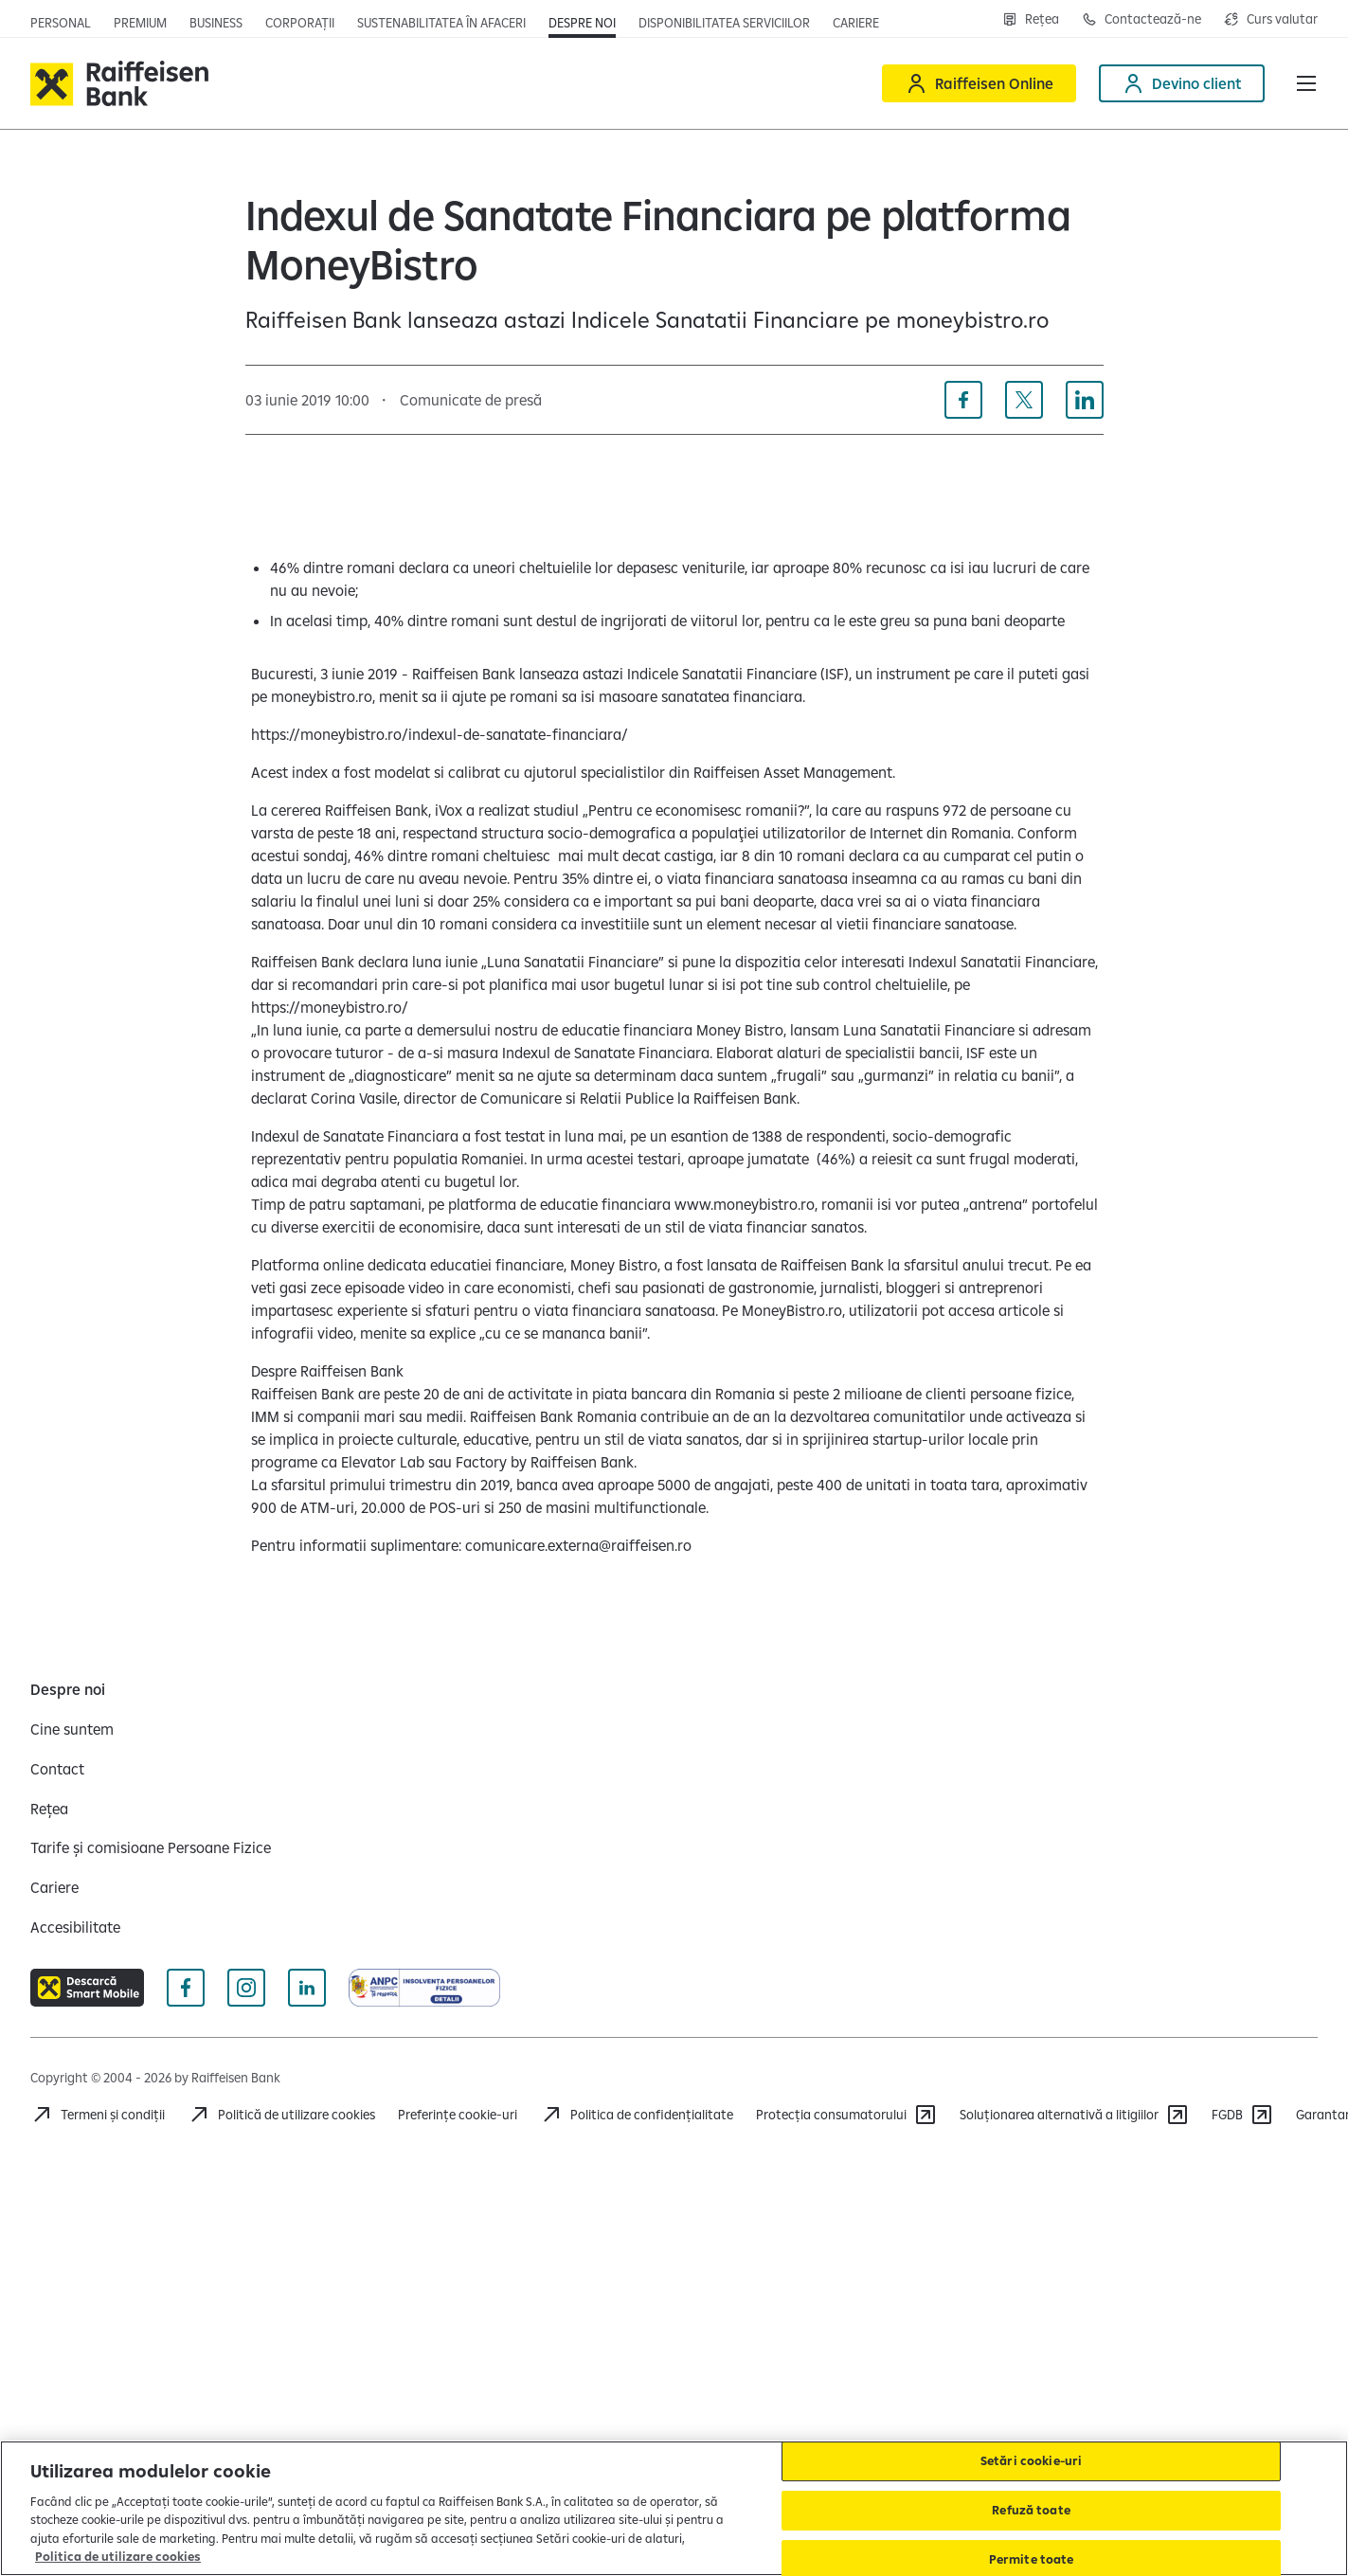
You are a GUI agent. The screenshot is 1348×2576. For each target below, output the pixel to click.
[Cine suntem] (72, 1729)
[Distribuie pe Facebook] (963, 400)
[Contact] (57, 1768)
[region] (674, 2508)
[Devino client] (1182, 83)
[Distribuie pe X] (1024, 400)
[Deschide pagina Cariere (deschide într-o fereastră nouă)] (856, 23)
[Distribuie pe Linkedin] (1085, 400)
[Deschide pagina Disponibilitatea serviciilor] (724, 23)
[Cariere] (54, 1887)
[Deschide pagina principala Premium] (140, 23)
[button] (1306, 83)
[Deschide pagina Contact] (1141, 19)
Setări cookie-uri (1031, 2461)
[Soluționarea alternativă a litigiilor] (1074, 2114)
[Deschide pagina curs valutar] (1271, 19)
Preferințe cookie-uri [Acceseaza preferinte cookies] (457, 2114)
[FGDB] (1242, 2114)
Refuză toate (1031, 2509)
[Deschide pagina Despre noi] (582, 23)
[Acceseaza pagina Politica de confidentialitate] (636, 2114)
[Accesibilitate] (75, 1927)
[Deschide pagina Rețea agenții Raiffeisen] (1030, 19)
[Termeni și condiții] (97, 2114)
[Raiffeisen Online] (979, 83)
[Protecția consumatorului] (846, 2114)
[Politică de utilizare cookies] (281, 2114)
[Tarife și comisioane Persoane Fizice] (150, 1847)
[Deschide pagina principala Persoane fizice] (60, 23)
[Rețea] (49, 1808)
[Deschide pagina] (216, 23)
